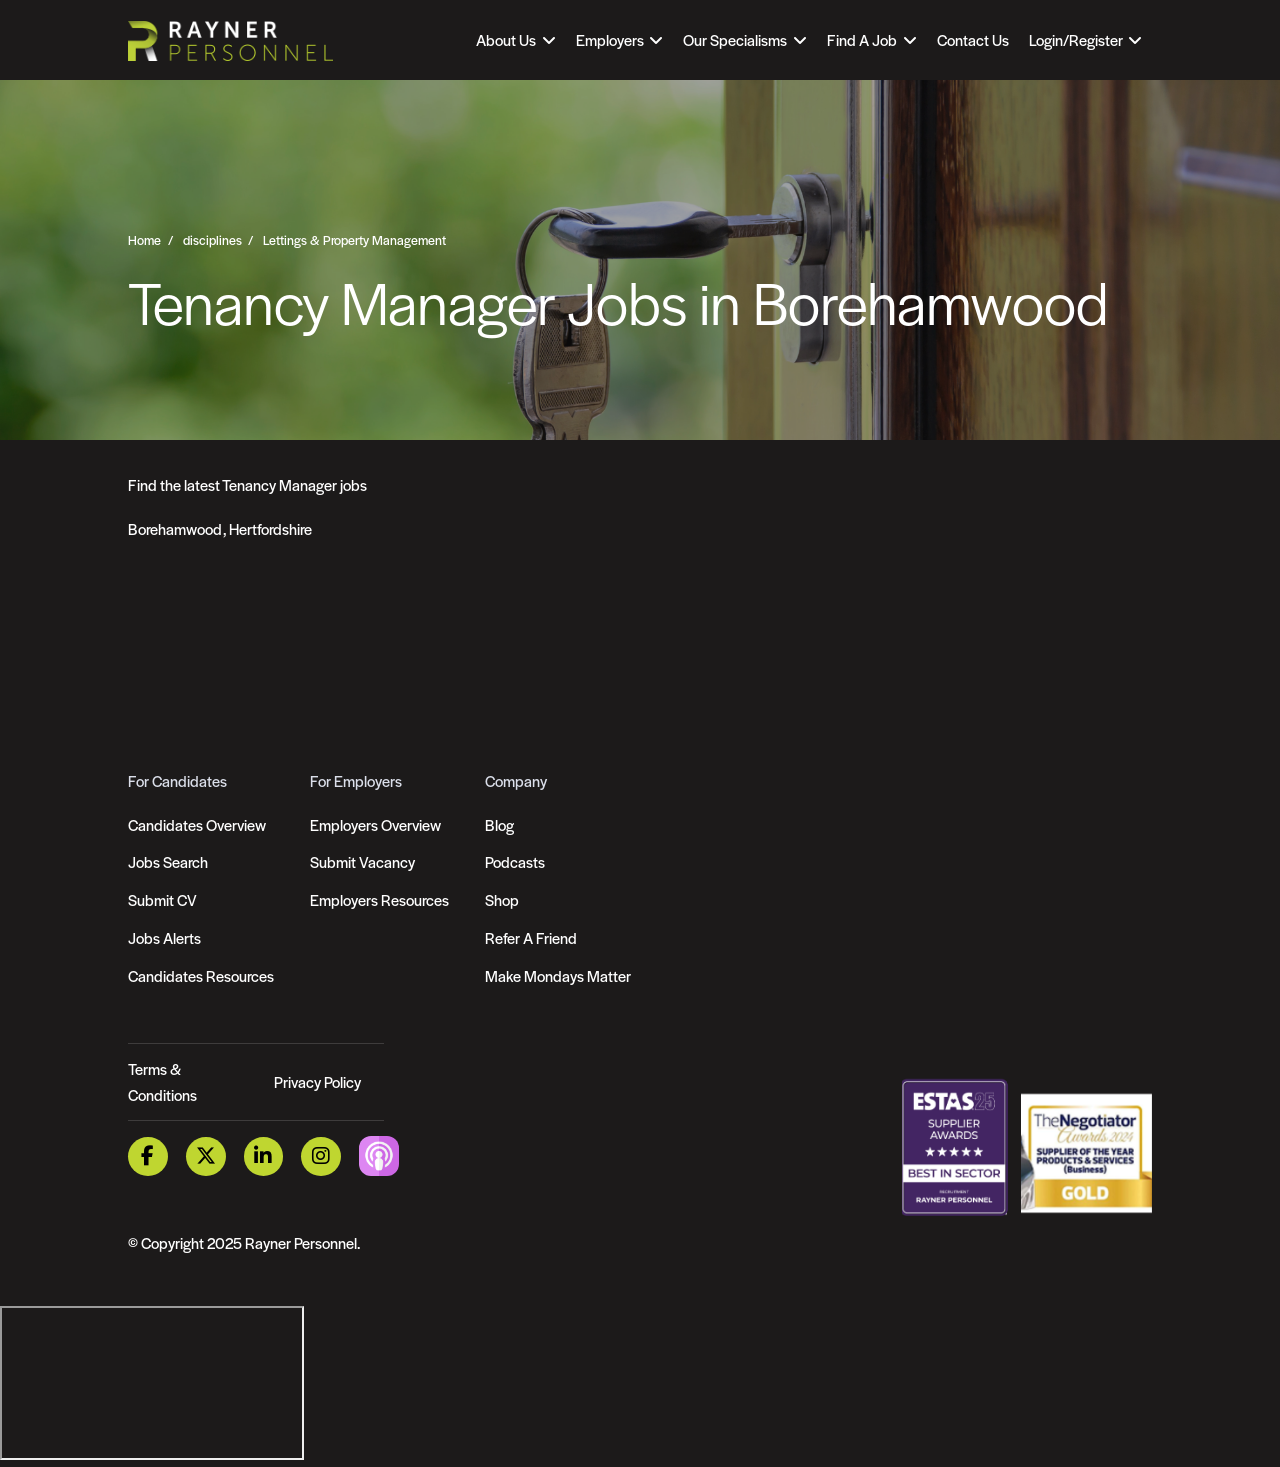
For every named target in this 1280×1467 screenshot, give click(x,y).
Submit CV (162, 899)
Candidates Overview (197, 824)
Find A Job (862, 39)
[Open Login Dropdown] (1085, 40)
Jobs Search (168, 861)
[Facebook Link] (148, 1156)
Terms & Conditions (162, 1081)
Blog (499, 824)
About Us (506, 39)
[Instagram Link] (321, 1156)
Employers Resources (379, 899)
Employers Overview (375, 824)
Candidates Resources (201, 975)
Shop (502, 899)
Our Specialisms (735, 39)
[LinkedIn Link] (264, 1156)
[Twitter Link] (206, 1156)
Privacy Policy (317, 1081)
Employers (610, 39)
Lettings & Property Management (354, 240)
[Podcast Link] (379, 1154)
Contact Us (973, 39)
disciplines (212, 240)
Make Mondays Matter (558, 975)
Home (144, 240)
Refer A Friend (531, 937)
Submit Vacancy (362, 861)
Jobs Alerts (164, 937)
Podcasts (515, 861)
